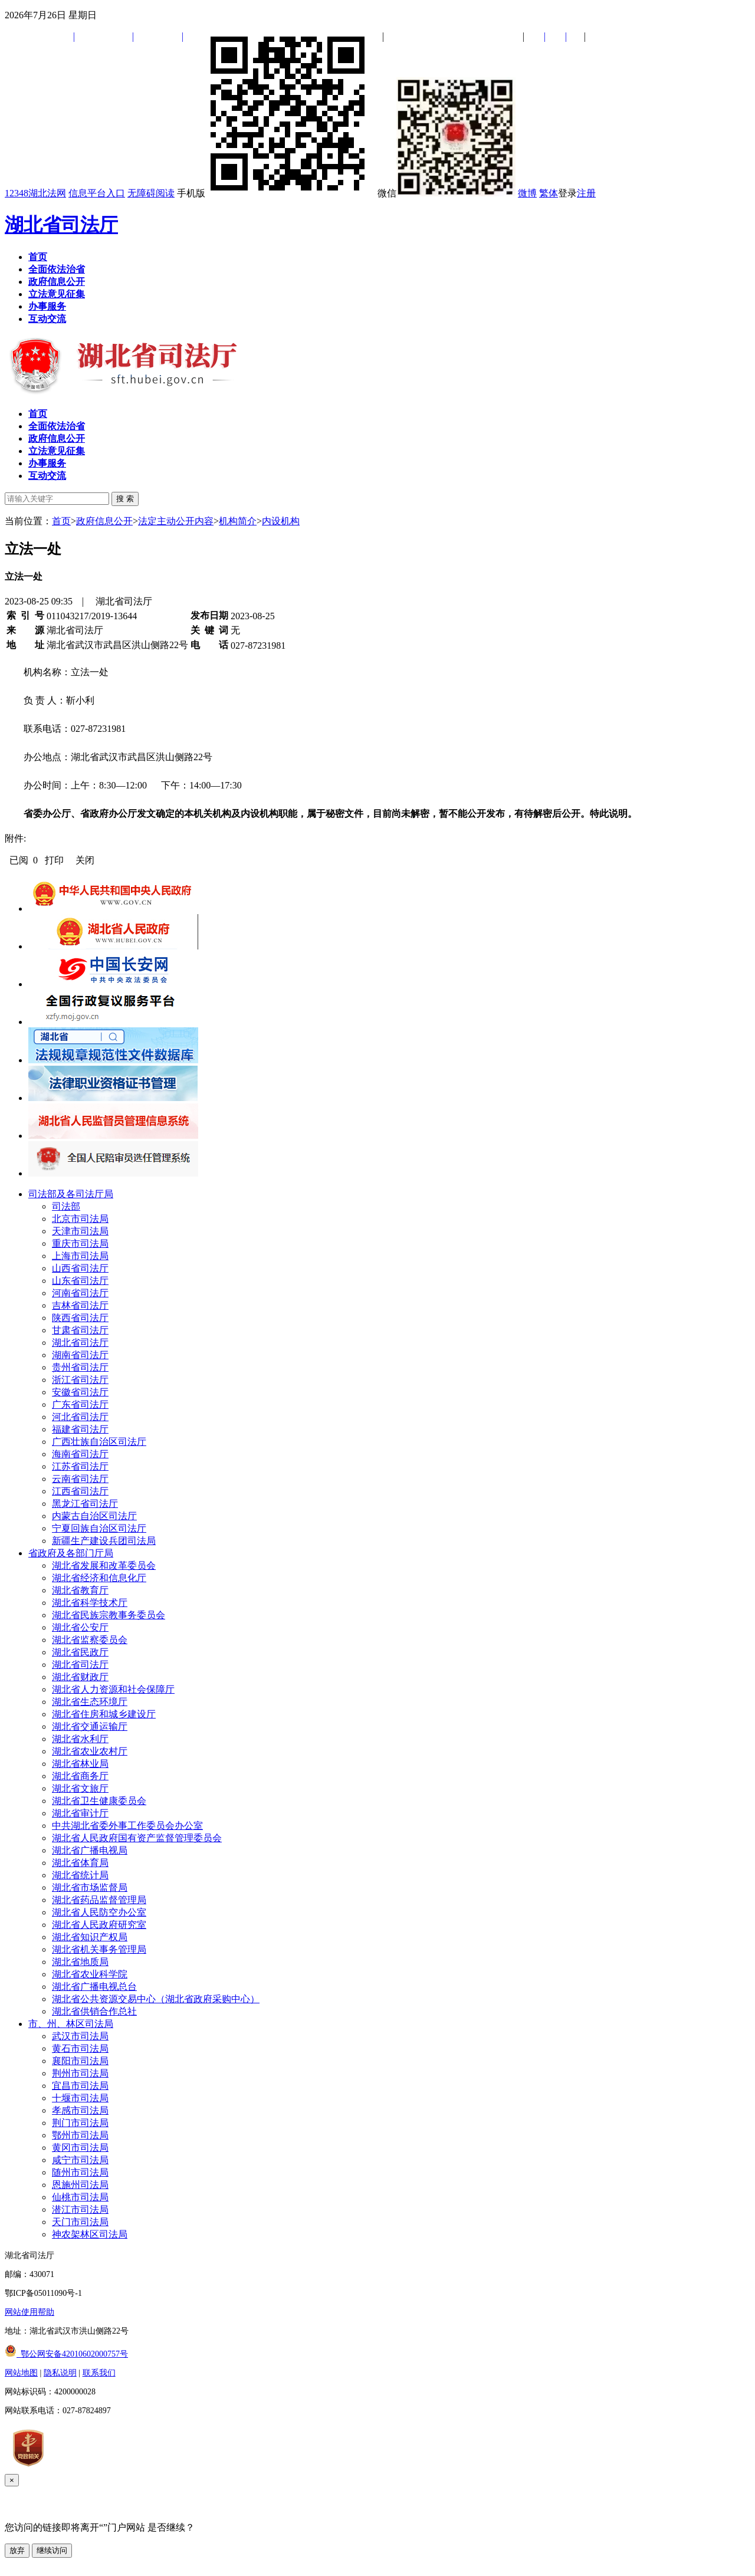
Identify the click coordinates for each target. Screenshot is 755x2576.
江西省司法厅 (80, 1491)
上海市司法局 (80, 1256)
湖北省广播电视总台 (94, 1987)
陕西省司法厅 (80, 1318)
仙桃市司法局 (80, 2197)
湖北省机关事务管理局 (99, 1949)
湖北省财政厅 (80, 1677)
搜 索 (125, 498)
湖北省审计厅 (80, 1813)
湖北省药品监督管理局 (99, 1900)
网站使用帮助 (29, 2312)
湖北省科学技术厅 (89, 1603)
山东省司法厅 (80, 1281)
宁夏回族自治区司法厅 (99, 1528)
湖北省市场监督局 (89, 1887)
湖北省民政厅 (80, 1652)
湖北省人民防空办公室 (99, 1912)
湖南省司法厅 (80, 1355)
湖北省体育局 (80, 1863)
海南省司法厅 (80, 1454)
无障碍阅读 (151, 193)
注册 (586, 193)
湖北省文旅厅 (80, 1788)
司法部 (66, 1206)
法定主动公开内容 (176, 521)
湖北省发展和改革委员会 (104, 1565)
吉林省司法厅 (80, 1305)
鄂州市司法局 (80, 2135)
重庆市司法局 (80, 1243)
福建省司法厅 (80, 1429)
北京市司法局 (80, 1219)
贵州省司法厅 (80, 1367)
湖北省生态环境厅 (89, 1702)
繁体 (548, 193)
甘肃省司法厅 (80, 1330)
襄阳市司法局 (80, 2061)
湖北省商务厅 (80, 1776)
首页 (61, 521)
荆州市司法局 (80, 2073)
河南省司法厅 (80, 1293)
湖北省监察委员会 (89, 1640)
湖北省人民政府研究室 (99, 1925)
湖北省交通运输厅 (89, 1726)
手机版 (276, 193)
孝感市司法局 (80, 2110)
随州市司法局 (80, 2172)
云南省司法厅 (80, 1479)
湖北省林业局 (80, 1764)
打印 (54, 860)
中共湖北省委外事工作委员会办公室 (127, 1826)
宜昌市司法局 (80, 2086)
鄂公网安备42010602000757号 (66, 2354)
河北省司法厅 (80, 1417)
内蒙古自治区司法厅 (94, 1516)
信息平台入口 (96, 193)
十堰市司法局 (80, 2098)
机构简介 (238, 521)
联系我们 (99, 2372)
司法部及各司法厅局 (70, 1194)
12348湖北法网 (35, 193)
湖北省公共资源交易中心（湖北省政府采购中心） (156, 1999)
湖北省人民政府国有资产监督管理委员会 (137, 1838)
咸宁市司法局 (80, 2160)
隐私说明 (60, 2372)
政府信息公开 (104, 521)
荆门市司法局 (80, 2123)
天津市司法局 (80, 1231)
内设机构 (281, 521)
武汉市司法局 (80, 2036)
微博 (527, 193)
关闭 (85, 860)
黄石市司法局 (80, 2048)
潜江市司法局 (80, 2209)
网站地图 (21, 2372)
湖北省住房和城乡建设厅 (104, 1714)
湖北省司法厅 (61, 224)
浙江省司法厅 (80, 1380)
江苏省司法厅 (80, 1466)
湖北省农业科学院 (89, 1974)
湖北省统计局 (80, 1875)
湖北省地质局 (80, 1962)
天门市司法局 (80, 2222)
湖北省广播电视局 (89, 1850)
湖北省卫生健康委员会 (99, 1801)
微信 (447, 193)
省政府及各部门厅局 (70, 1553)
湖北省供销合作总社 (94, 2011)
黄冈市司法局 (80, 2148)
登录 (567, 193)
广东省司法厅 (80, 1404)
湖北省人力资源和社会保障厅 (113, 1689)
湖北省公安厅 (80, 1627)
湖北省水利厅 (80, 1739)
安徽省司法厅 (80, 1392)
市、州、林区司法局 (70, 2024)
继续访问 (52, 2550)
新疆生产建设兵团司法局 (104, 1541)
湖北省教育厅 (80, 1590)
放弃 (17, 2550)
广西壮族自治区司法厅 (99, 1442)
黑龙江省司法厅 (85, 1504)
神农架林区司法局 (89, 2234)
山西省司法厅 (80, 1268)
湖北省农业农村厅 (89, 1751)
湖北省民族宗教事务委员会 (108, 1615)
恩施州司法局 (80, 2185)
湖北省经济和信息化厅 (99, 1578)
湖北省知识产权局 (89, 1937)
